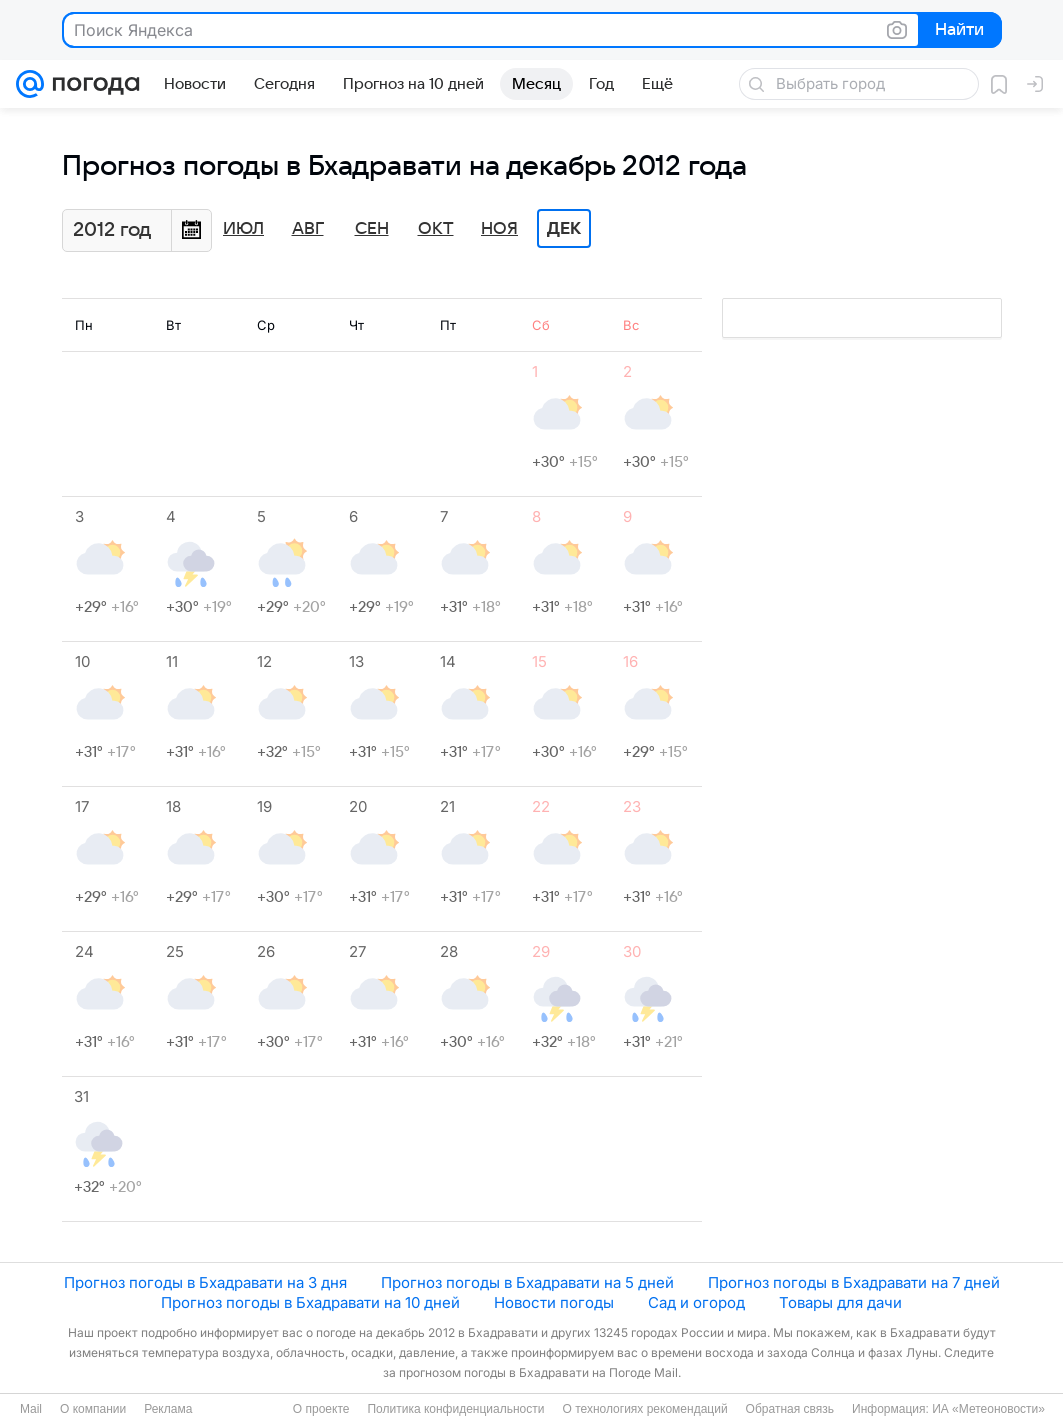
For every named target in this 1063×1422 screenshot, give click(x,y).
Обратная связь (790, 1409)
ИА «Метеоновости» (988, 1409)
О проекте (321, 1409)
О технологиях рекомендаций (644, 1409)
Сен (372, 229)
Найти (958, 31)
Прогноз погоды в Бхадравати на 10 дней (310, 1302)
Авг (308, 229)
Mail (31, 1409)
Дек (564, 229)
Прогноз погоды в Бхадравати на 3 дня (205, 1282)
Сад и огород (696, 1302)
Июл (243, 229)
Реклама (168, 1409)
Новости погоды (554, 1302)
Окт (436, 229)
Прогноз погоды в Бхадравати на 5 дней (527, 1282)
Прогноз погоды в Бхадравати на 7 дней (854, 1282)
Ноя (499, 229)
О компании (93, 1409)
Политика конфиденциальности (455, 1409)
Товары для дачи (840, 1302)
